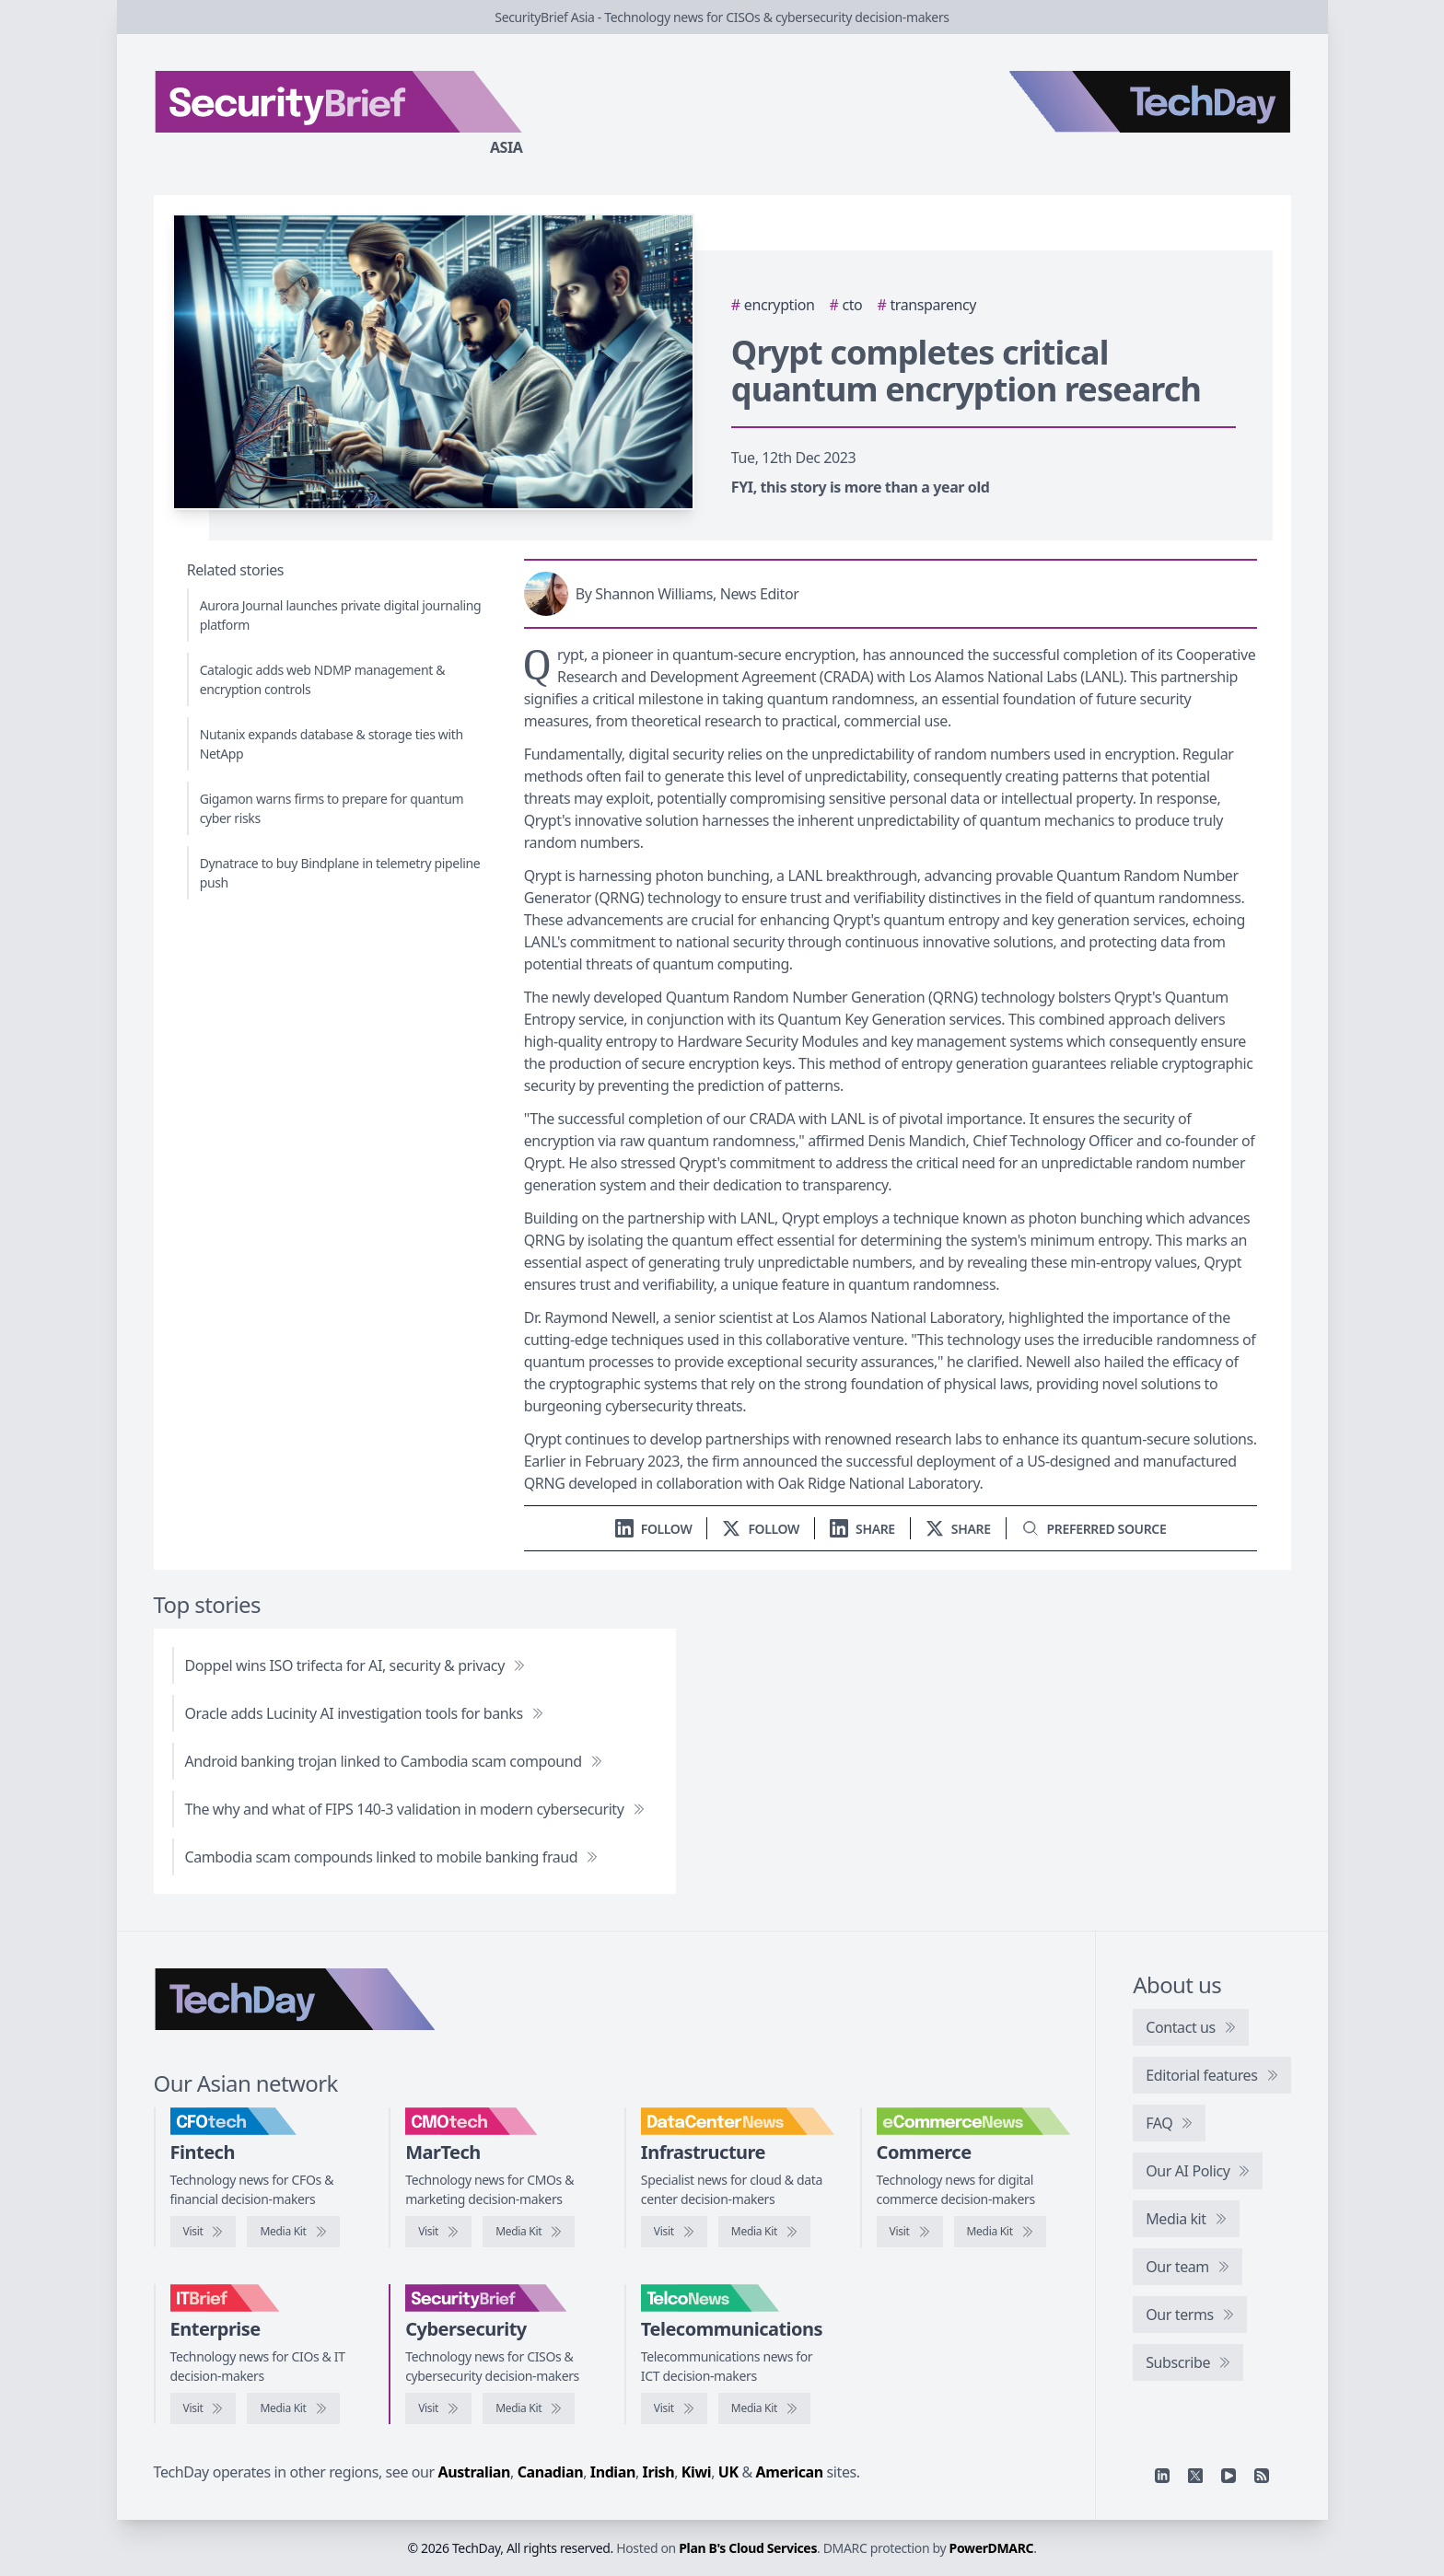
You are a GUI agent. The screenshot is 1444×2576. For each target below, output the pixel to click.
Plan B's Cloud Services (748, 2548)
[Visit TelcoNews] (674, 2408)
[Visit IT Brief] (203, 2408)
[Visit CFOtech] (203, 2231)
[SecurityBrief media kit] (529, 2408)
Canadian (551, 2472)
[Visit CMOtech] (438, 2231)
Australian (474, 2472)
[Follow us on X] (760, 1528)
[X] (1195, 2475)
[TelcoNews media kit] (764, 2408)
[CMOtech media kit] (529, 2231)
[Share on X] (958, 1528)
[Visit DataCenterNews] (674, 2231)
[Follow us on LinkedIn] (653, 1528)
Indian (612, 2472)
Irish (659, 2472)
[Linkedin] (1162, 2475)
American (789, 2472)
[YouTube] (1228, 2475)
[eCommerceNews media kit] (1000, 2231)
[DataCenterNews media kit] (764, 2231)
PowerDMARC (991, 2548)
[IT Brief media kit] (293, 2408)
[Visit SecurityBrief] (438, 2408)
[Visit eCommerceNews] (910, 2231)
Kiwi (696, 2472)
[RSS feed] (1261, 2475)
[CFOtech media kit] (293, 2231)
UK (728, 2472)
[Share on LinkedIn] (862, 1528)
